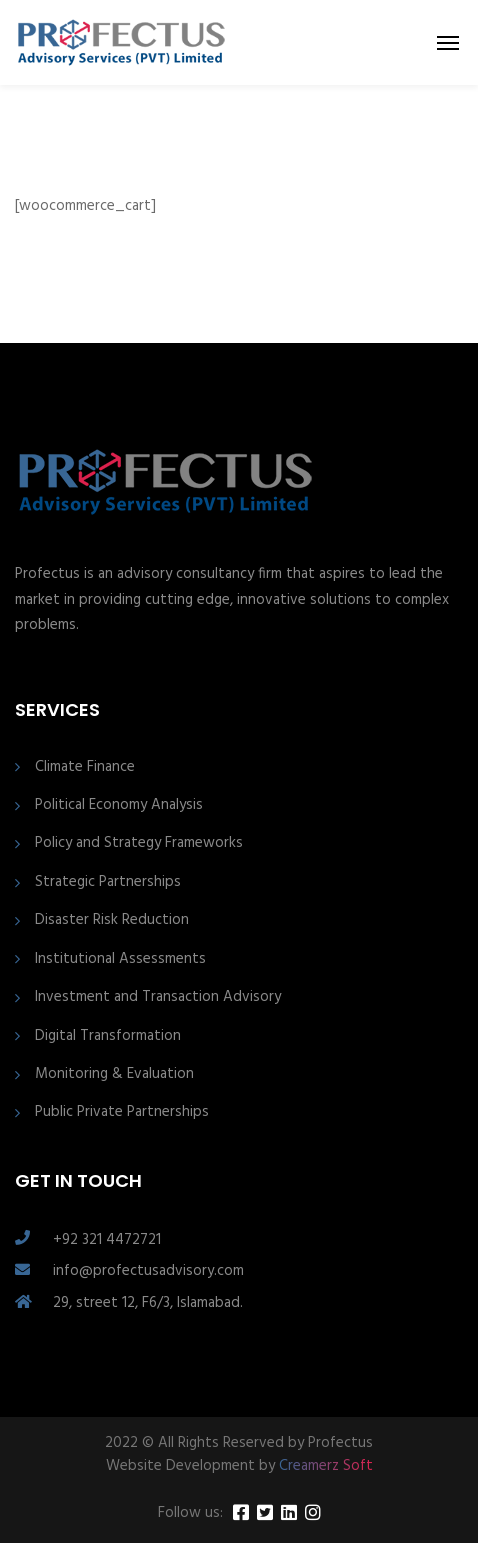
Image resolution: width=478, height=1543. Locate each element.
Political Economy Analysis (119, 805)
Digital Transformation (108, 1036)
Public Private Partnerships (122, 1112)
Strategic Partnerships (108, 882)
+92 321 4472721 (107, 1240)
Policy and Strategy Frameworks (139, 843)
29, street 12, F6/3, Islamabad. (148, 1303)
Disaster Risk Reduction (112, 920)
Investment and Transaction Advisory (158, 997)
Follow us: (190, 1513)
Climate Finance (85, 767)
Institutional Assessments (120, 959)
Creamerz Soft (326, 1466)
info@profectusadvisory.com (148, 1271)
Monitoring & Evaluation (114, 1074)
